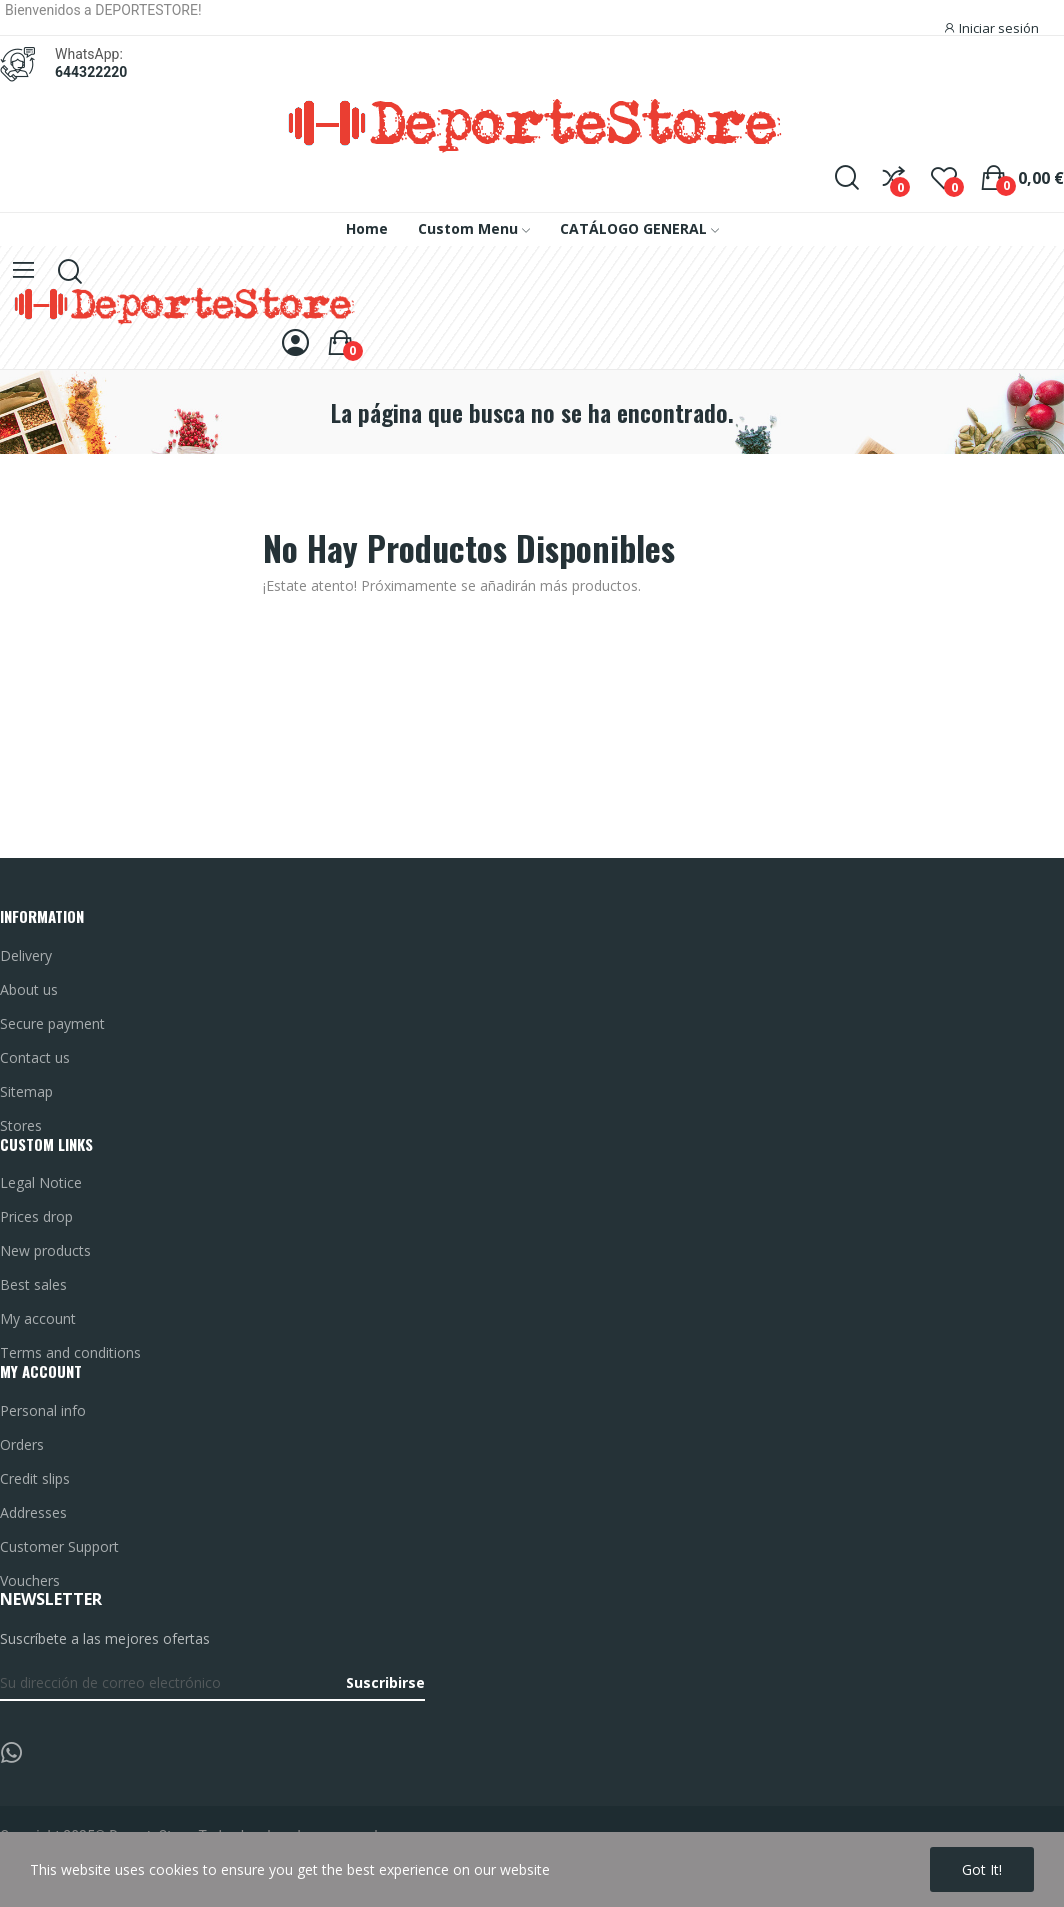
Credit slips (35, 1478)
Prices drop (36, 1216)
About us (29, 989)
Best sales (33, 1284)
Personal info (43, 1410)
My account (38, 1318)
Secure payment (52, 1023)
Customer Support (59, 1546)
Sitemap (26, 1091)
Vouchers (30, 1580)
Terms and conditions (70, 1352)
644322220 (91, 72)
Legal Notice (41, 1182)
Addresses (33, 1512)
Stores (21, 1125)
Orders (22, 1444)
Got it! (982, 1869)
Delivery (26, 955)
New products (45, 1250)
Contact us (35, 1057)
